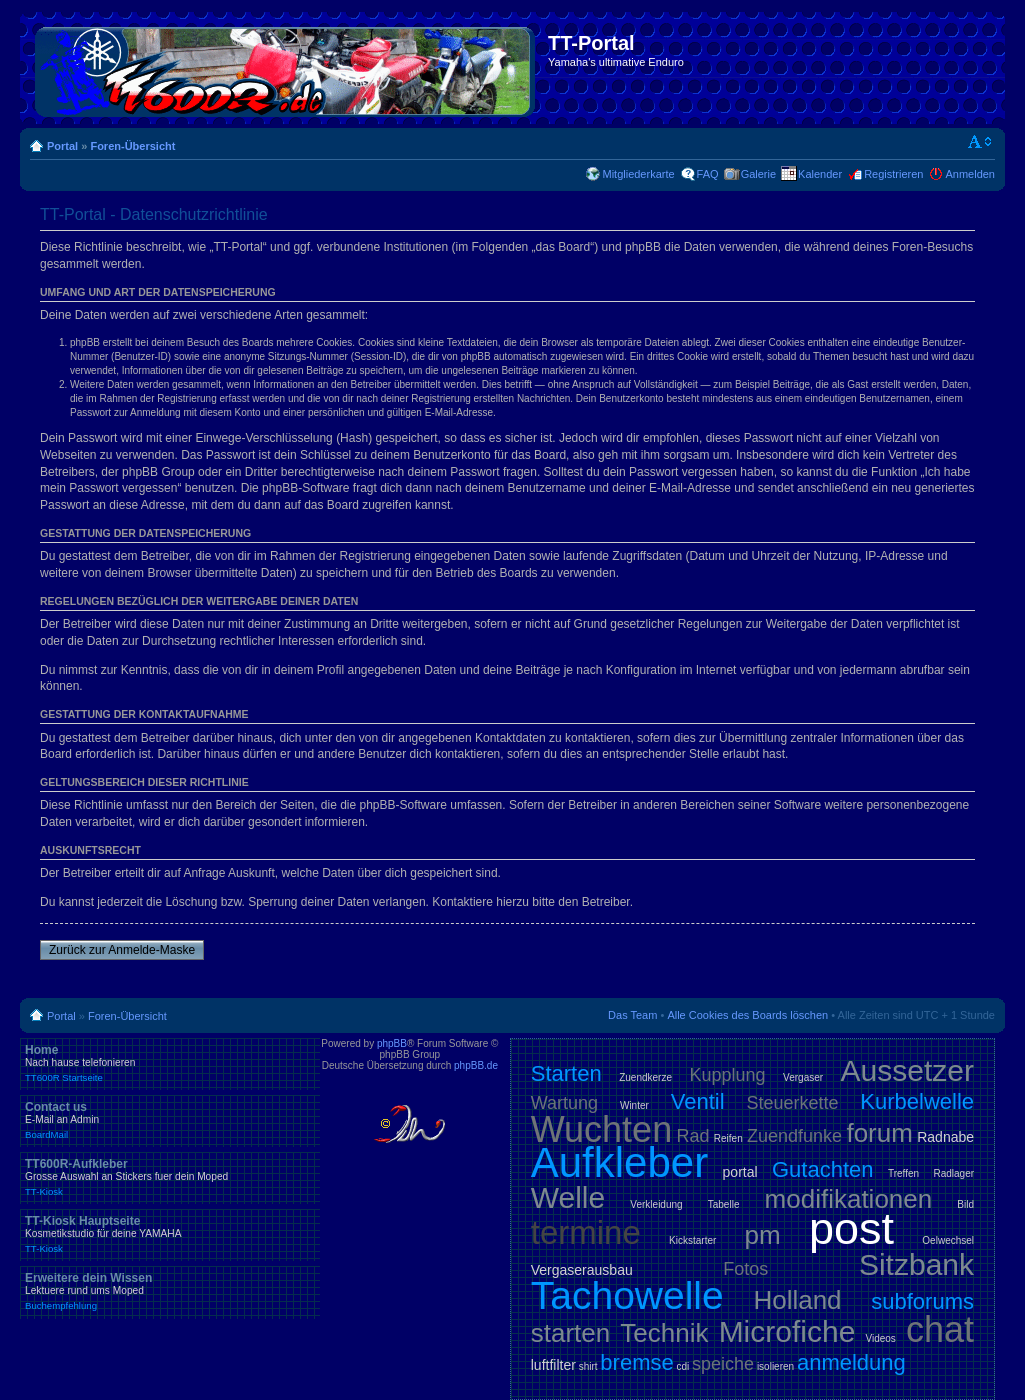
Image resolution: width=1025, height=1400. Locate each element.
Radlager (953, 1173)
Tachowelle (627, 1295)
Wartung (564, 1103)
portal (740, 1172)
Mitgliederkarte (638, 174)
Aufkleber (619, 1162)
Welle (568, 1197)
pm (763, 1235)
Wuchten (601, 1129)
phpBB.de (476, 1065)
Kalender (820, 174)
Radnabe (945, 1137)
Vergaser (803, 1077)
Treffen (903, 1173)
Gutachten (823, 1169)
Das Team (632, 1015)
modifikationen (849, 1199)
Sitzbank (916, 1264)
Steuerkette (792, 1103)
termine (586, 1232)
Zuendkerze (645, 1077)
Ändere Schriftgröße (980, 142)
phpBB (392, 1043)
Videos (880, 1338)
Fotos (745, 1269)
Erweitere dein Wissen (170, 1291)
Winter (634, 1105)
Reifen (728, 1138)
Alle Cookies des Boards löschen (747, 1015)
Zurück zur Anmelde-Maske (122, 950)
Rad (692, 1136)
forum (879, 1133)
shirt (588, 1366)
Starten (566, 1073)
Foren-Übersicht (132, 146)
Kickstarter (692, 1240)
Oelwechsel (948, 1240)
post (851, 1228)
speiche (723, 1364)
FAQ (708, 174)
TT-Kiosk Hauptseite (170, 1234)
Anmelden (970, 174)
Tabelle (724, 1204)
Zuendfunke (794, 1136)
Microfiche (787, 1331)
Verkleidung (656, 1204)
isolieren (775, 1366)
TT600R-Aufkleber (170, 1177)
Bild (965, 1204)
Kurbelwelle (917, 1101)
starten (571, 1333)
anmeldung (851, 1362)
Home (170, 1063)
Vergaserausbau (582, 1270)
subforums (922, 1301)
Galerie (758, 174)
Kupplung (728, 1075)
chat (940, 1329)
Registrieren (893, 174)
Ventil (698, 1101)
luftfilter (553, 1365)
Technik (664, 1333)
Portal (62, 146)
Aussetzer (907, 1070)
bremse (636, 1362)
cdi (682, 1366)
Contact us (170, 1120)
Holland (797, 1300)
